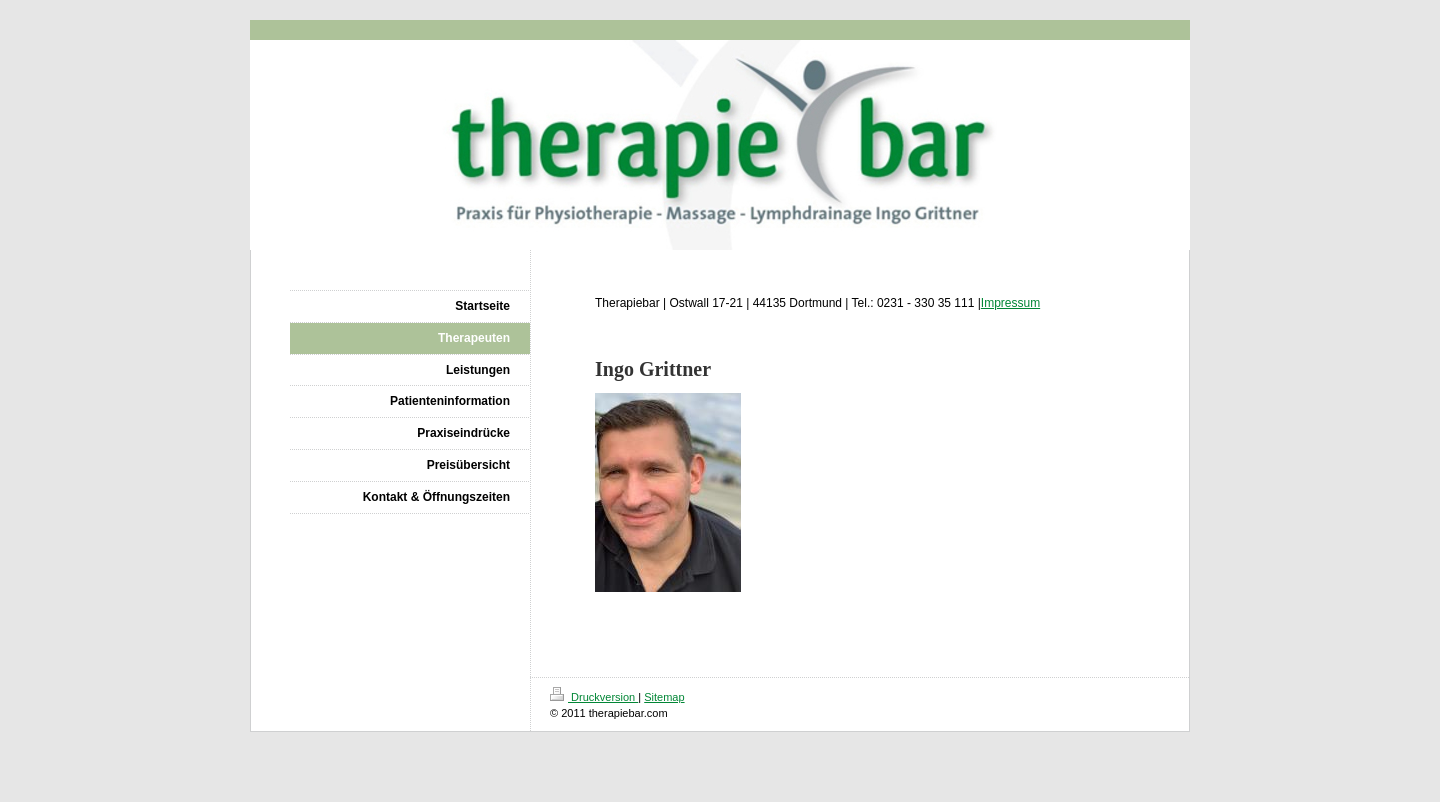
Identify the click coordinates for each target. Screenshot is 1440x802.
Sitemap (664, 697)
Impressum (1010, 303)
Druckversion (594, 697)
